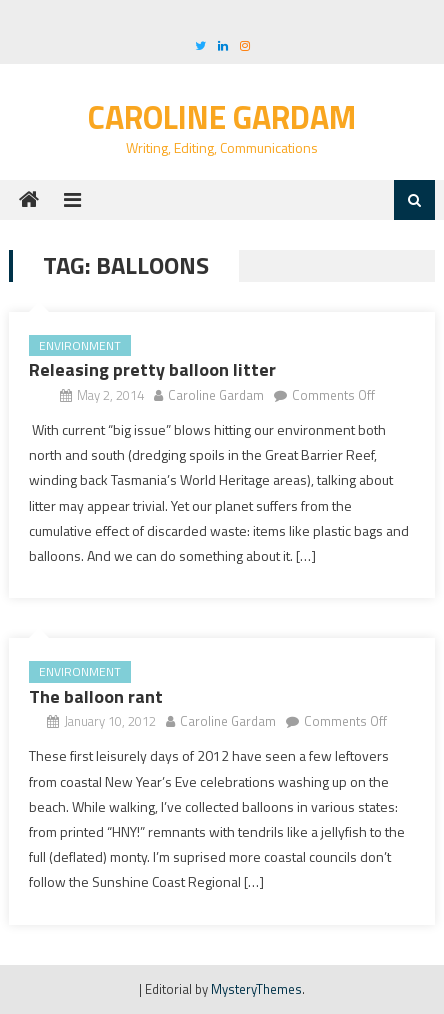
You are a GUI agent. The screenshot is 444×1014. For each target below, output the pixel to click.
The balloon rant (96, 696)
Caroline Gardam (222, 117)
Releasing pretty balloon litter (152, 369)
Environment (80, 345)
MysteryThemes (256, 989)
